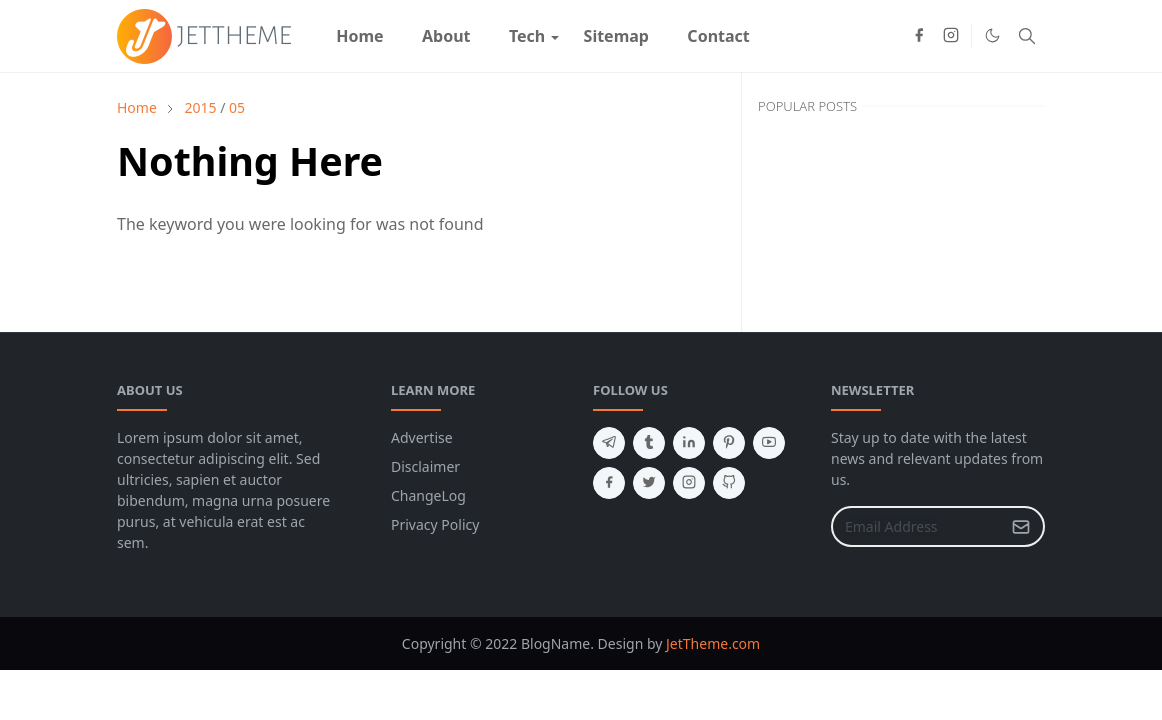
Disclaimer (425, 466)
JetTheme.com (713, 643)
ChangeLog (428, 495)
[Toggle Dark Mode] (992, 35)
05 (237, 107)
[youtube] (769, 443)
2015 (200, 107)
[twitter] (649, 483)
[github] (729, 483)
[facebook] (919, 36)
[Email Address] (916, 526)
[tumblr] (649, 443)
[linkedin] (689, 443)
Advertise (422, 437)
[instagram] (951, 36)
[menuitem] (360, 36)
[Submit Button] (1021, 526)
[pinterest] (729, 443)
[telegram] (609, 443)
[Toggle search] (1027, 36)
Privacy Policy (435, 524)
